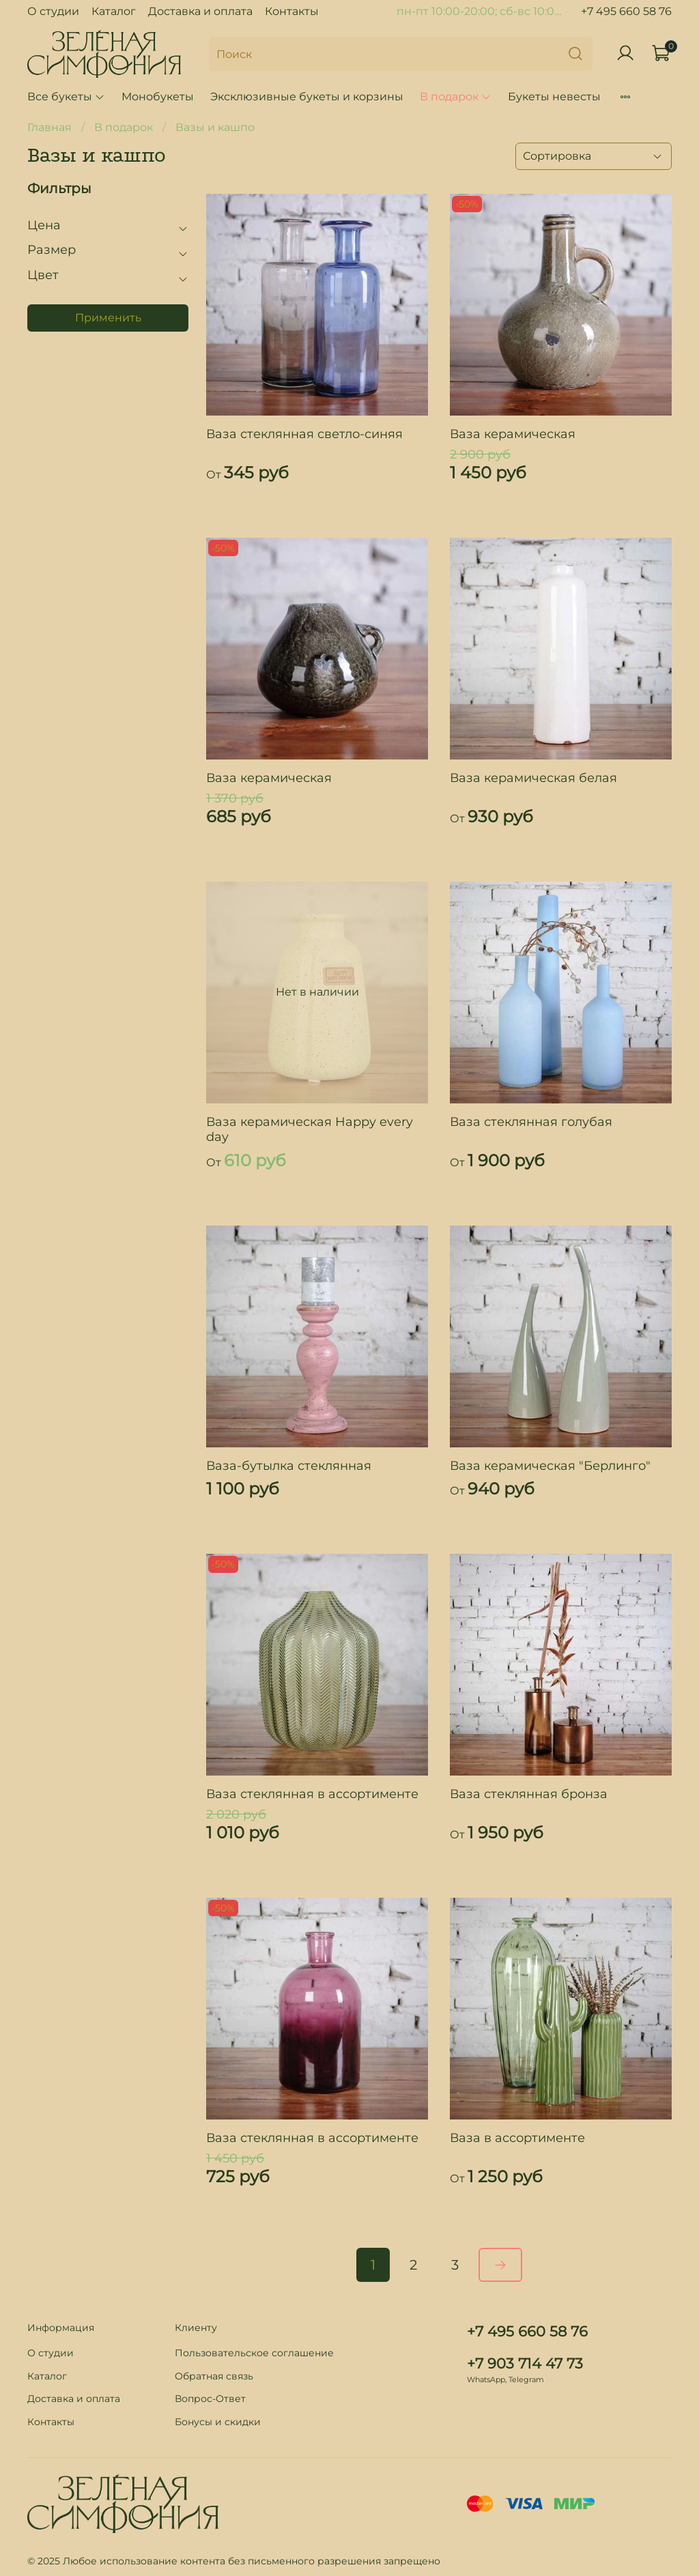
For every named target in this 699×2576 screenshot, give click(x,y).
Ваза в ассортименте (517, 2137)
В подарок (455, 96)
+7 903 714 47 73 (525, 2363)
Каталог (113, 11)
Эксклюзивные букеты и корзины (306, 96)
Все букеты (66, 96)
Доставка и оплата (200, 11)
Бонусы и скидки (218, 2422)
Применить (108, 317)
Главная (49, 127)
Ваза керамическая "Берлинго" (550, 1465)
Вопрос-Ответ (210, 2398)
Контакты (292, 11)
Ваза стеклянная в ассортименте (312, 1793)
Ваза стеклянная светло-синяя (304, 434)
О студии (53, 11)
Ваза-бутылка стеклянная (288, 1465)
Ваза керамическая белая (533, 777)
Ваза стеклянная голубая (531, 1121)
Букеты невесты (554, 96)
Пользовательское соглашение (254, 2353)
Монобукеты (158, 96)
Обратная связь (214, 2376)
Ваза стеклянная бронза (529, 1793)
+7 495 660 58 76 (626, 11)
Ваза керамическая (512, 434)
